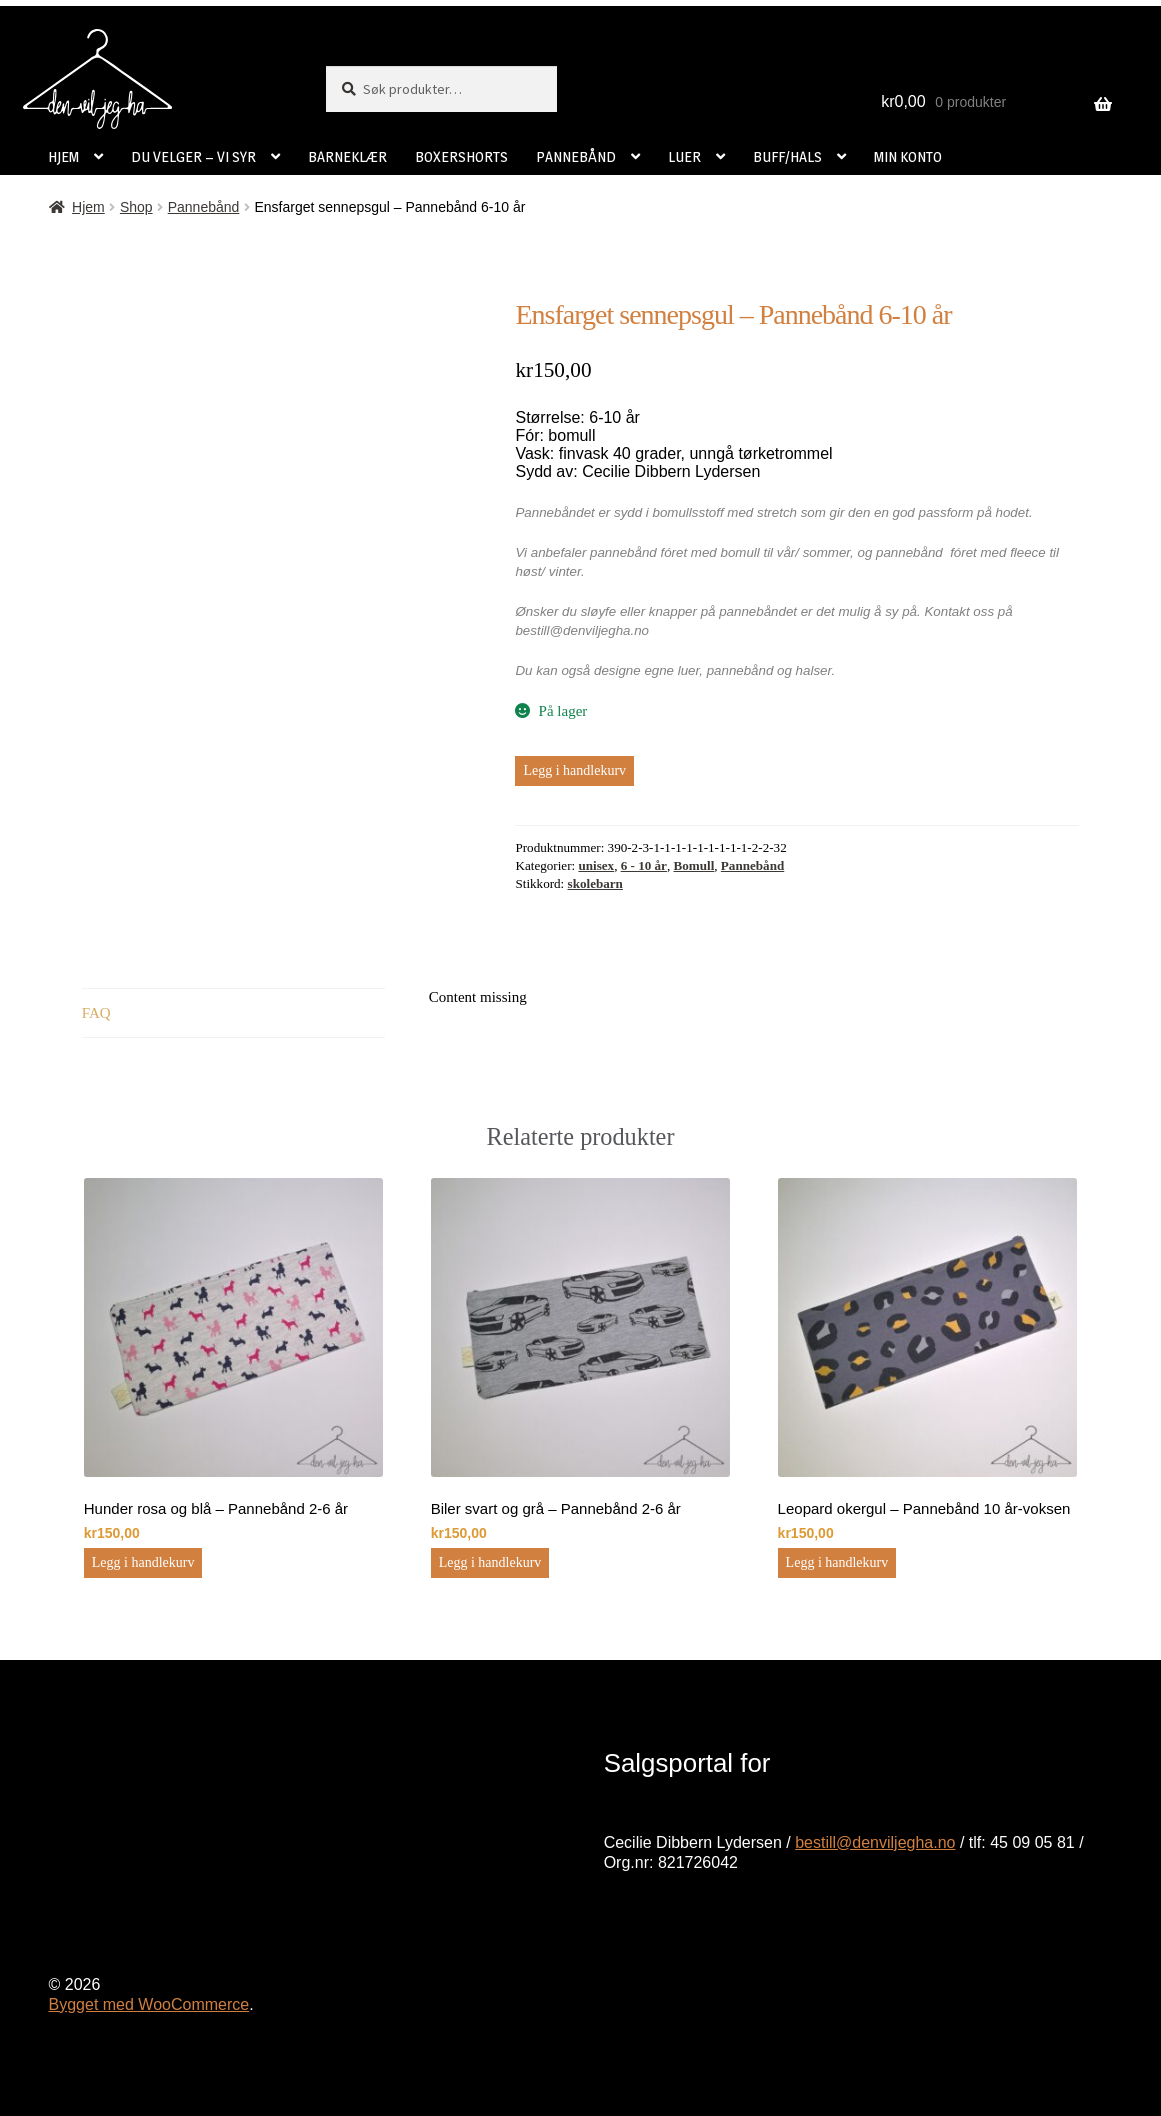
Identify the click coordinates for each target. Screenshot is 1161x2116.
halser (814, 670)
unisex (596, 865)
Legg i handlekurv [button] (143, 1562)
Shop (136, 207)
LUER (684, 156)
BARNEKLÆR (347, 156)
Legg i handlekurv (574, 770)
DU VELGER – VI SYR (193, 156)
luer (689, 670)
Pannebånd (204, 207)
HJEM (63, 156)
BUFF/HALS (787, 156)
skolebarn (595, 883)
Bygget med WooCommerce (149, 2004)
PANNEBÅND (576, 156)
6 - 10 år (644, 865)
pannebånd (740, 670)
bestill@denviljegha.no (875, 1842)
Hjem (88, 207)
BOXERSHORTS (461, 156)
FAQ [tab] (96, 1013)
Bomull (694, 865)
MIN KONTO (908, 156)
